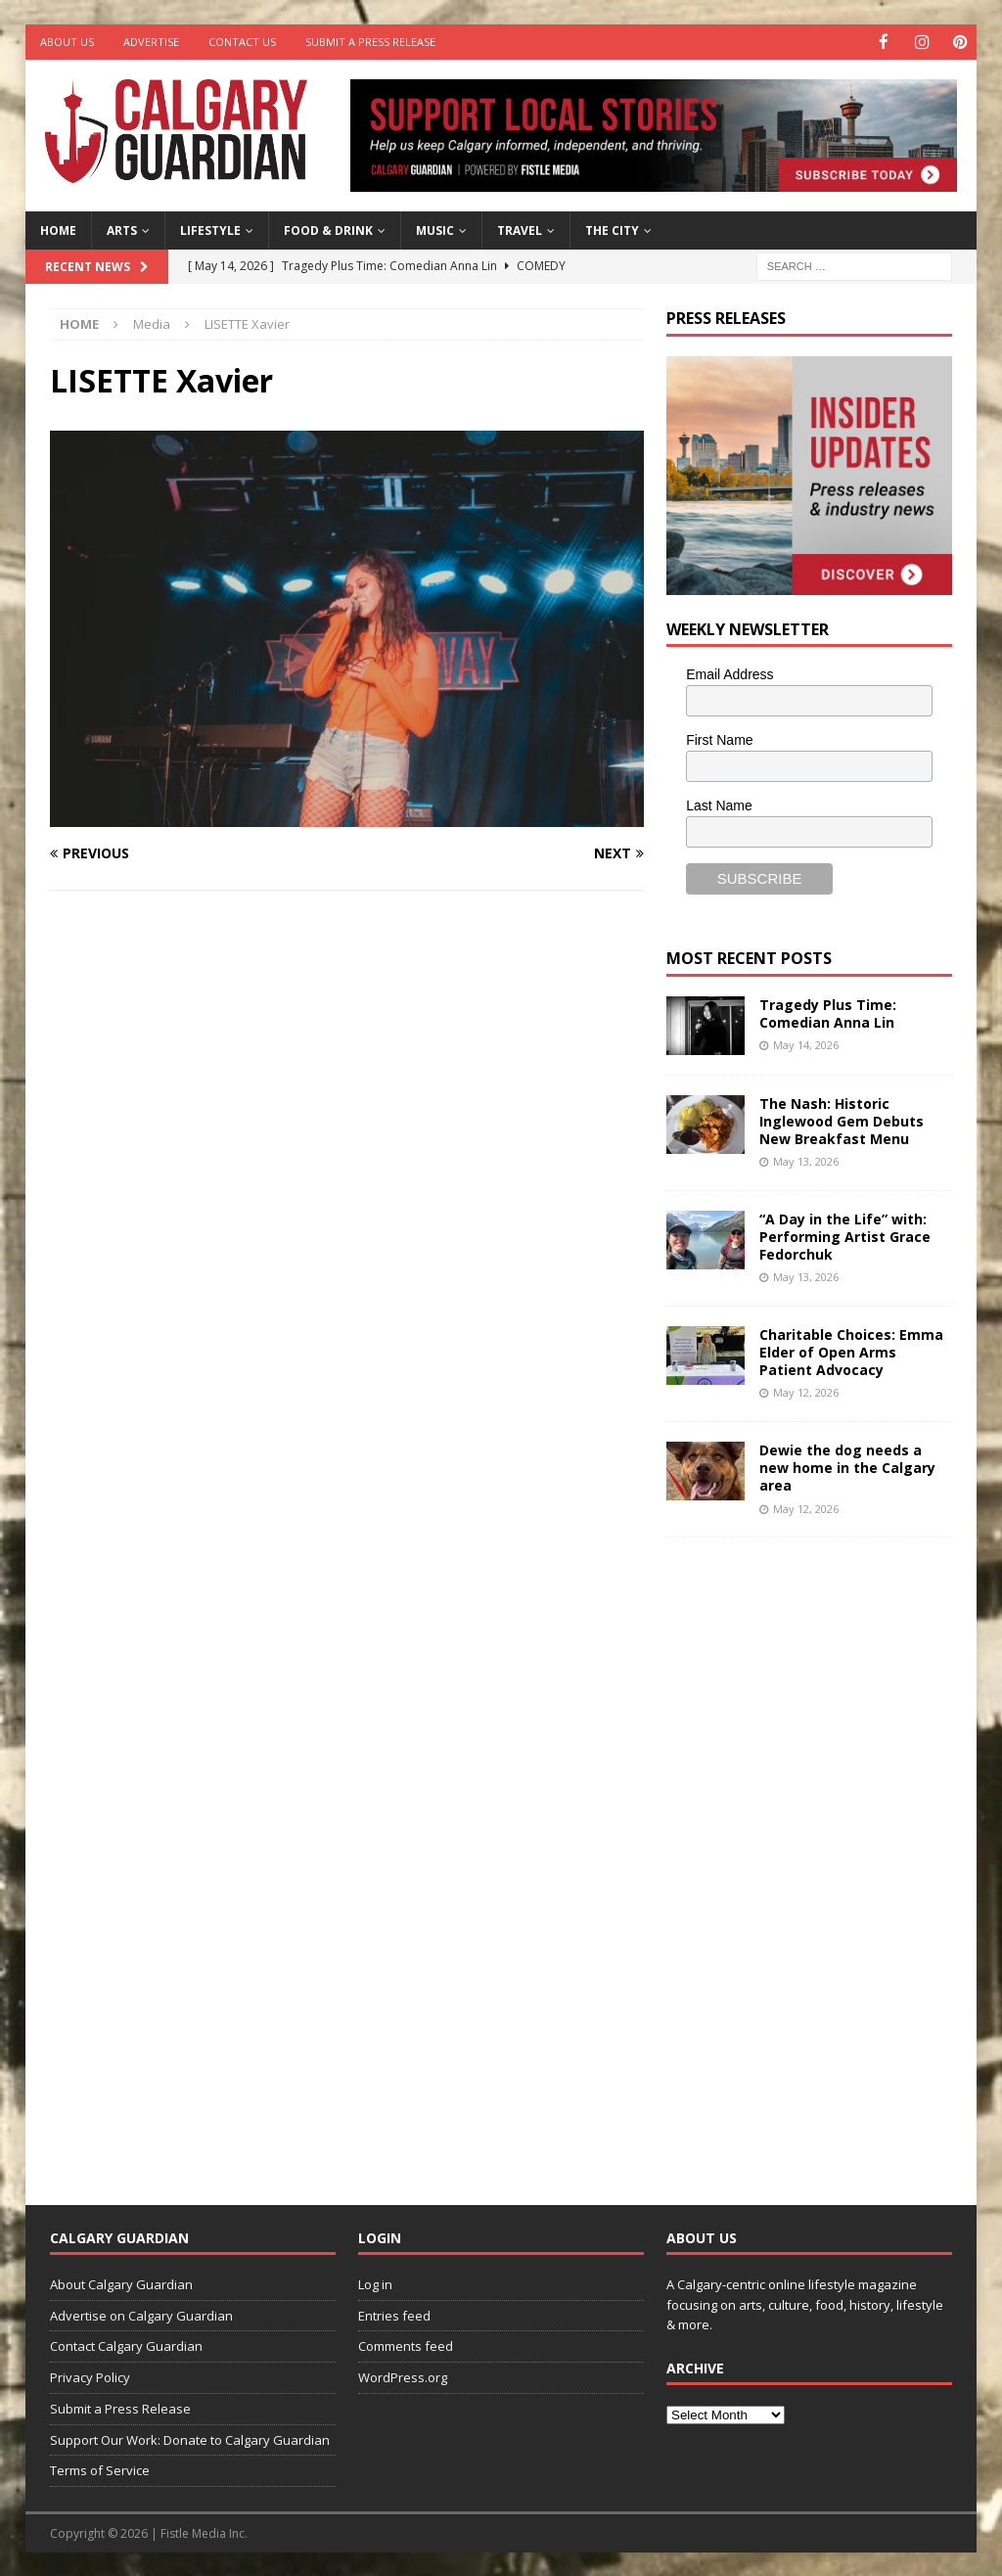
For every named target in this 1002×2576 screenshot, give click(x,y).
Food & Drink (328, 229)
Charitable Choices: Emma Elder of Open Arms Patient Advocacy (851, 1351)
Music (435, 229)
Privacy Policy (90, 2376)
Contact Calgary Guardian (126, 2345)
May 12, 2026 (806, 1391)
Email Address (729, 673)
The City (612, 229)
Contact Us (242, 41)
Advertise (151, 41)
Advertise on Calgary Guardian (141, 2314)
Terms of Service (100, 2469)
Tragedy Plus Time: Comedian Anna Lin (827, 1011)
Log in (375, 2283)
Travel (519, 229)
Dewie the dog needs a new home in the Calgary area (847, 1467)
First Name (719, 739)
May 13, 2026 (806, 1160)
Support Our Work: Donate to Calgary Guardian (190, 2439)
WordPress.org (402, 2376)
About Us (67, 41)
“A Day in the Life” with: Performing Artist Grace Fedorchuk (845, 1236)
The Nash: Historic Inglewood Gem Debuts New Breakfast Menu (841, 1119)
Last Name (719, 804)
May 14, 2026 (806, 1043)
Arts (122, 229)
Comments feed (405, 2345)
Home (58, 229)
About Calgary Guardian (121, 2283)
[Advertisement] (813, 1854)
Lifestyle (210, 229)
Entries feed (394, 2314)
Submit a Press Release (370, 41)
